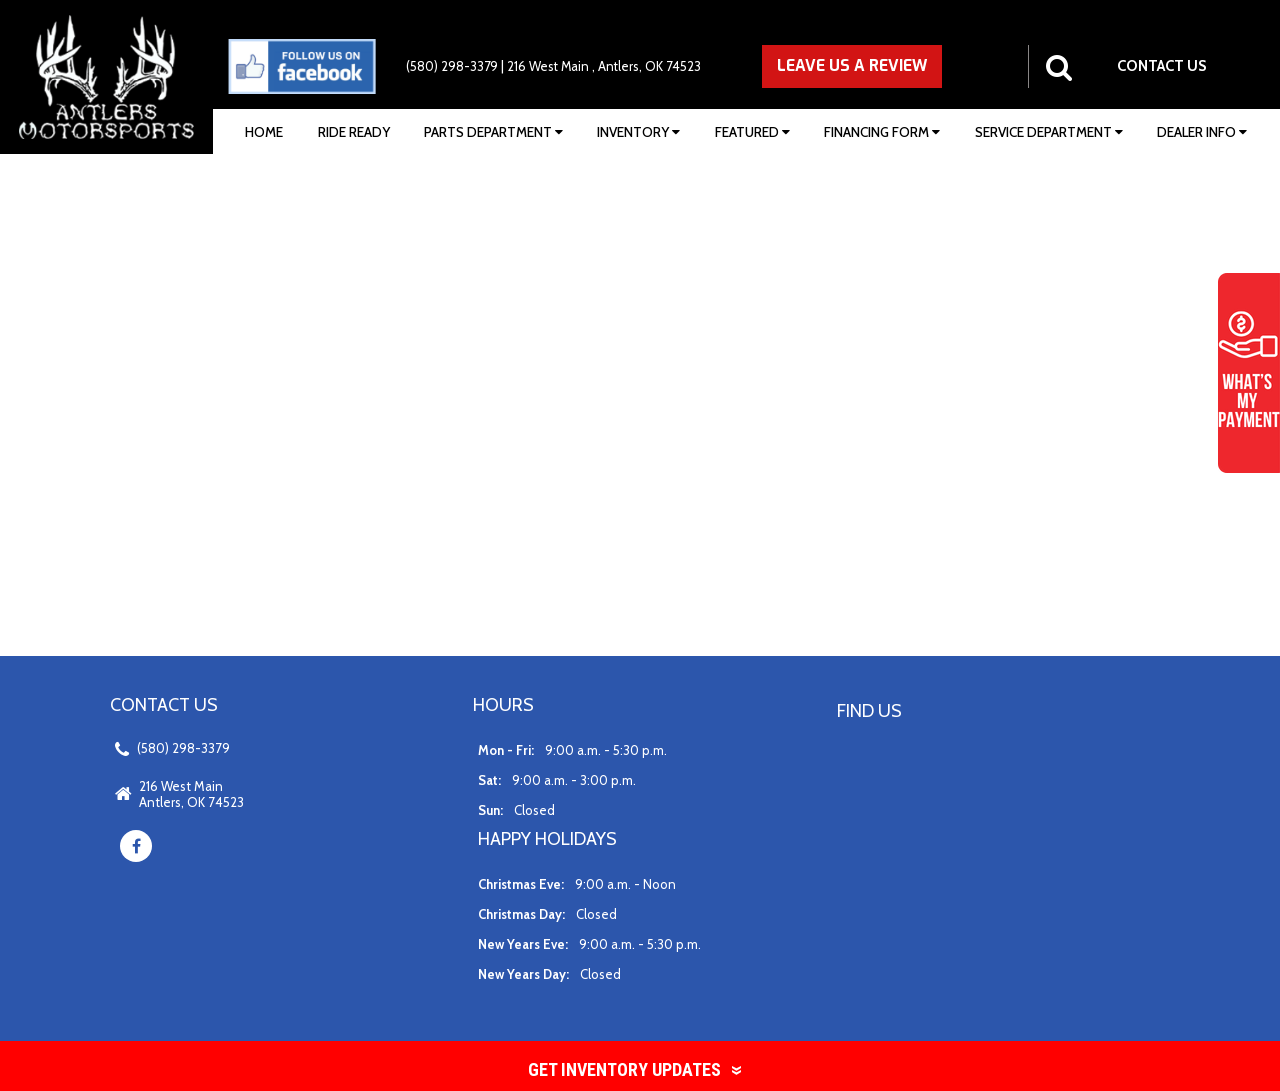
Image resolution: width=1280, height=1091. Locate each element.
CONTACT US (1162, 66)
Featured (752, 132)
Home (264, 132)
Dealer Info (1202, 132)
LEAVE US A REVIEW (852, 65)
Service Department (1049, 132)
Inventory (638, 132)
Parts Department (493, 132)
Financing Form (882, 132)
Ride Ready (354, 132)
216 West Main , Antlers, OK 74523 (604, 66)
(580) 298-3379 (452, 66)
